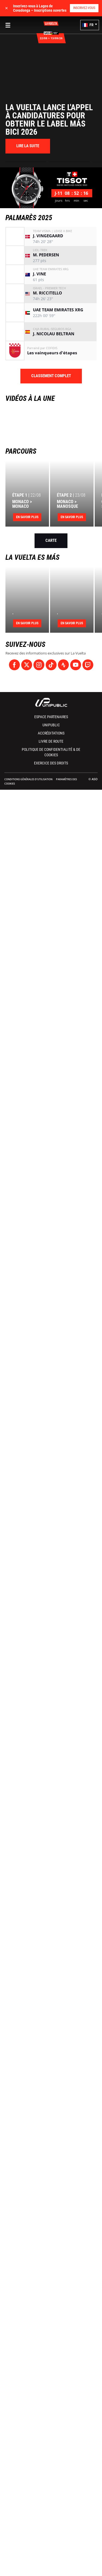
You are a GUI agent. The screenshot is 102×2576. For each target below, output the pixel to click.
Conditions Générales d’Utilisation (28, 779)
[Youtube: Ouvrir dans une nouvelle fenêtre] (75, 664)
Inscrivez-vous (84, 8)
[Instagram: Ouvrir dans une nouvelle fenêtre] (38, 664)
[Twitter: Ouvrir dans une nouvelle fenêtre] (26, 664)
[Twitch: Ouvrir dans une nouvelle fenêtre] (87, 664)
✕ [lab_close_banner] (6, 8)
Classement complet (51, 375)
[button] (89, 25)
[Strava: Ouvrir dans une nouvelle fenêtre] (63, 664)
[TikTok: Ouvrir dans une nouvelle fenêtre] (51, 664)
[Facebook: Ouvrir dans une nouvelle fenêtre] (14, 664)
